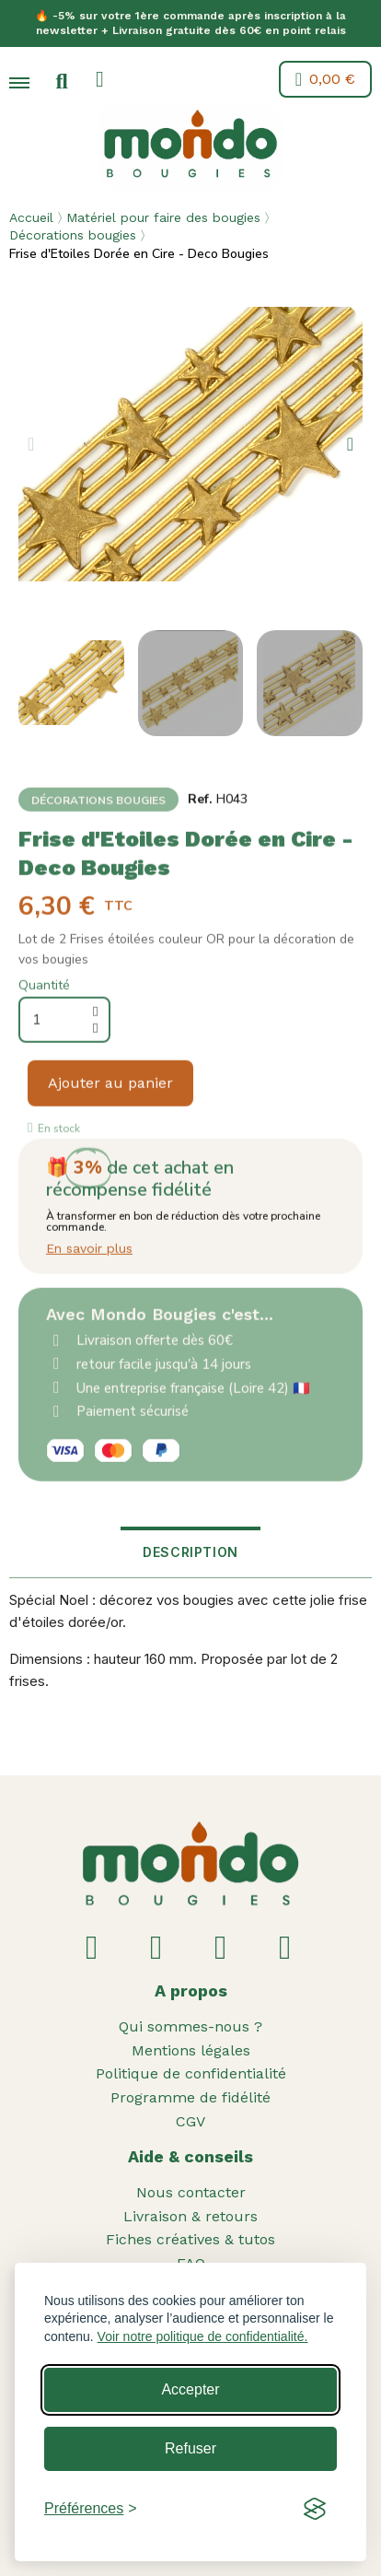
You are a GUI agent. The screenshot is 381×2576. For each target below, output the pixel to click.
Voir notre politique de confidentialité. (203, 2336)
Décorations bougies (72, 235)
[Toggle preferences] (90, 2509)
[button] (61, 82)
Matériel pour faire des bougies (163, 217)
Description (190, 1552)
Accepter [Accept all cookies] (190, 2389)
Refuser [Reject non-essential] (190, 2448)
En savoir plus (89, 1286)
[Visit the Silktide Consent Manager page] (315, 2509)
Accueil (31, 217)
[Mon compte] (99, 79)
